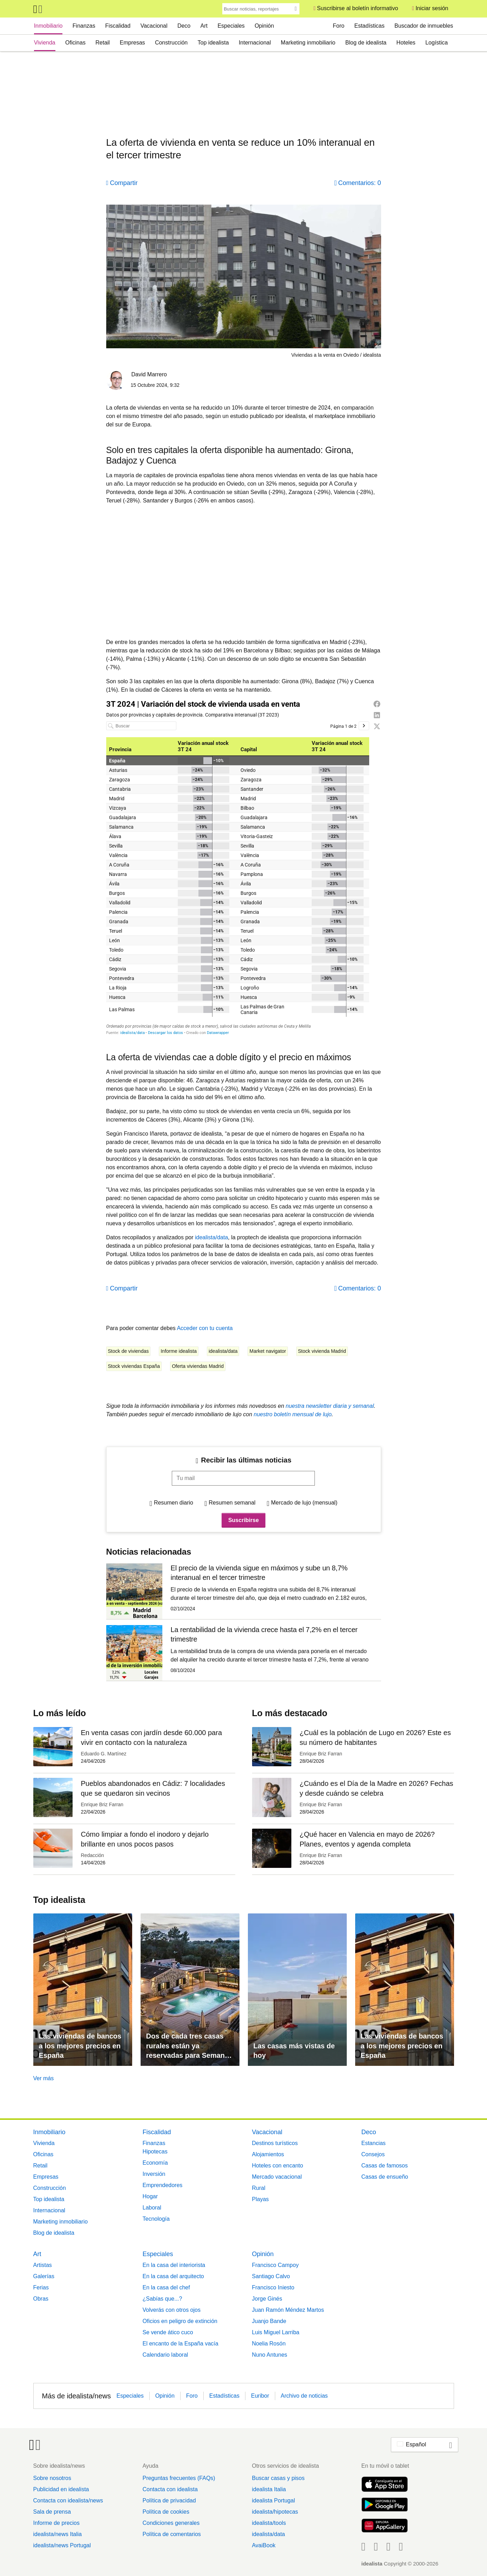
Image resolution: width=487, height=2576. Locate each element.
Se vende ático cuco (168, 2332)
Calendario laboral (165, 2355)
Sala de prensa (52, 2512)
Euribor (260, 2396)
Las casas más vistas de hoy (294, 2050)
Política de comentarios (171, 2534)
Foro (338, 26)
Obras (41, 2299)
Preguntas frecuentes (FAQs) (178, 2478)
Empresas (132, 43)
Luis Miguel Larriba (275, 2332)
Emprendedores (163, 2185)
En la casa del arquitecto (173, 2276)
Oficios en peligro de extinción (180, 2321)
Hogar (150, 2196)
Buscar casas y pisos (278, 2478)
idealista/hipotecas (275, 2512)
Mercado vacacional (277, 2177)
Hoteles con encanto (277, 2166)
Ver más (43, 2078)
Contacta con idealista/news (68, 2500)
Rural (258, 2188)
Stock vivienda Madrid (322, 1351)
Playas (260, 2199)
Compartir (124, 182)
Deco (183, 26)
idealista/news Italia (57, 2534)
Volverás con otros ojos (172, 2310)
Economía (155, 2163)
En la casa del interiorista (174, 2265)
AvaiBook (263, 2545)
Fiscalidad (117, 26)
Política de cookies (165, 2512)
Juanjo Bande (269, 2321)
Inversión (154, 2174)
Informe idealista (179, 1351)
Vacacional (153, 26)
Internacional (255, 43)
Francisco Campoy (275, 2265)
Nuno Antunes (270, 2355)
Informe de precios (56, 2523)
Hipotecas (155, 2151)
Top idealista (213, 43)
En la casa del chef (166, 2287)
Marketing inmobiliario (308, 43)
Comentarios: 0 (359, 182)
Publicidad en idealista (61, 2489)
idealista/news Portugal (62, 2545)
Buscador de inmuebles (423, 26)
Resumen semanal (232, 1503)
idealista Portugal (273, 2500)
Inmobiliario (48, 26)
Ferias (41, 2287)
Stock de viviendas (128, 1351)
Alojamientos (268, 2154)
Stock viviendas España (134, 1366)
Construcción (171, 43)
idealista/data (211, 1237)
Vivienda (44, 43)
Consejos (373, 2154)
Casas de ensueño (384, 2177)
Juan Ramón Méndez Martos (288, 2310)
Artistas (42, 2265)
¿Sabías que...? (162, 2299)
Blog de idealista (365, 43)
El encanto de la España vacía (180, 2344)
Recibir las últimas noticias (246, 1460)
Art (204, 26)
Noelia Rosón (269, 2344)
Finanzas (84, 26)
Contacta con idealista (169, 2489)
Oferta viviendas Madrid (198, 1366)
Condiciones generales (170, 2523)
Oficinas (75, 43)
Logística (436, 43)
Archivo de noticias (304, 2396)
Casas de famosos (384, 2166)
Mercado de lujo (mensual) (304, 1503)
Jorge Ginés (267, 2299)
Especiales (230, 26)
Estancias (373, 2143)
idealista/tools (269, 2523)
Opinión (264, 26)
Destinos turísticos (275, 2143)
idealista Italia (269, 2489)
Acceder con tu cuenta (204, 1328)
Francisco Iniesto (273, 2287)
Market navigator (267, 1351)
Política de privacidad (169, 2500)
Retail (102, 43)
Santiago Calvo (271, 2276)
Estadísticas (369, 26)
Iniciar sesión (431, 8)
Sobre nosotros (52, 2478)
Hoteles (406, 43)
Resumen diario (173, 1503)
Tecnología (156, 2219)
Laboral (152, 2208)
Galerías (43, 2276)
